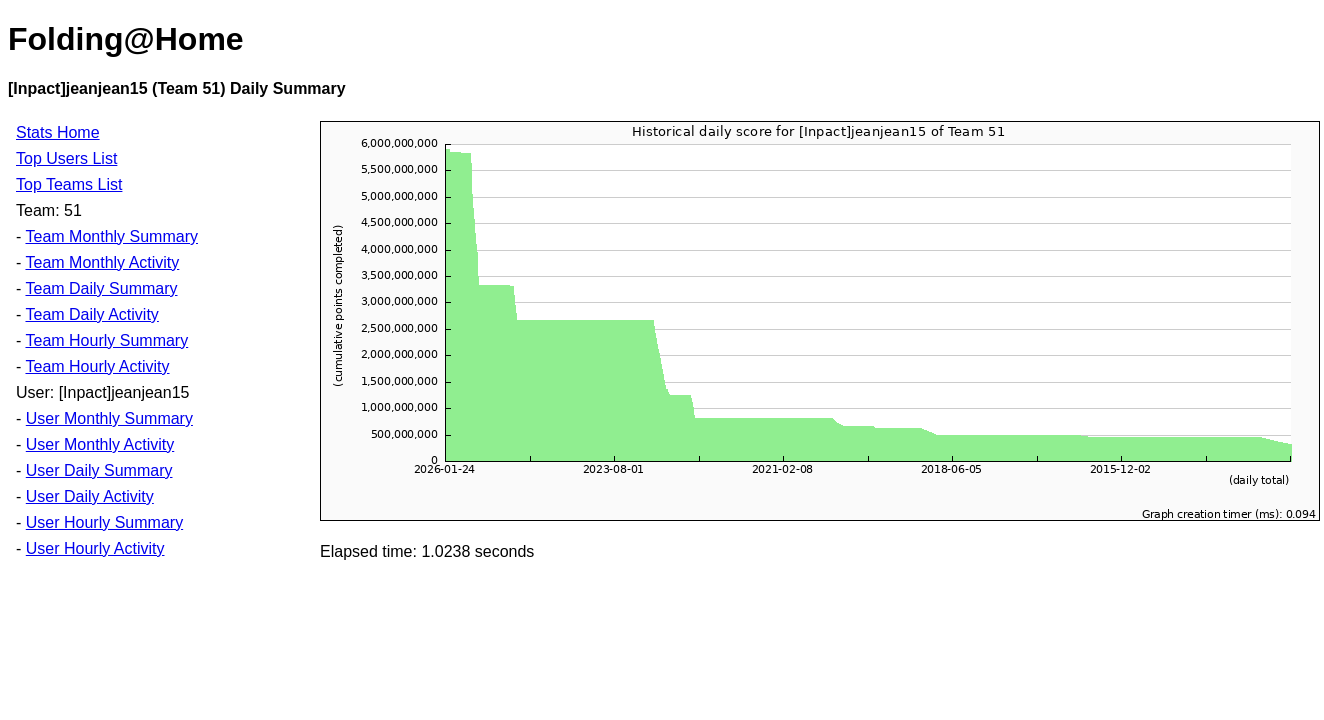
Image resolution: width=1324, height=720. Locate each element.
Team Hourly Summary (106, 340)
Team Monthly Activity (102, 262)
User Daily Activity (90, 496)
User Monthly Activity (100, 444)
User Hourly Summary (104, 522)
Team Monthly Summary (111, 236)
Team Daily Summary (101, 288)
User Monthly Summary (109, 418)
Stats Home (58, 132)
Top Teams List (69, 184)
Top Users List (66, 158)
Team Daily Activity (91, 314)
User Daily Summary (99, 470)
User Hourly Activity (95, 548)
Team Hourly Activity (97, 366)
